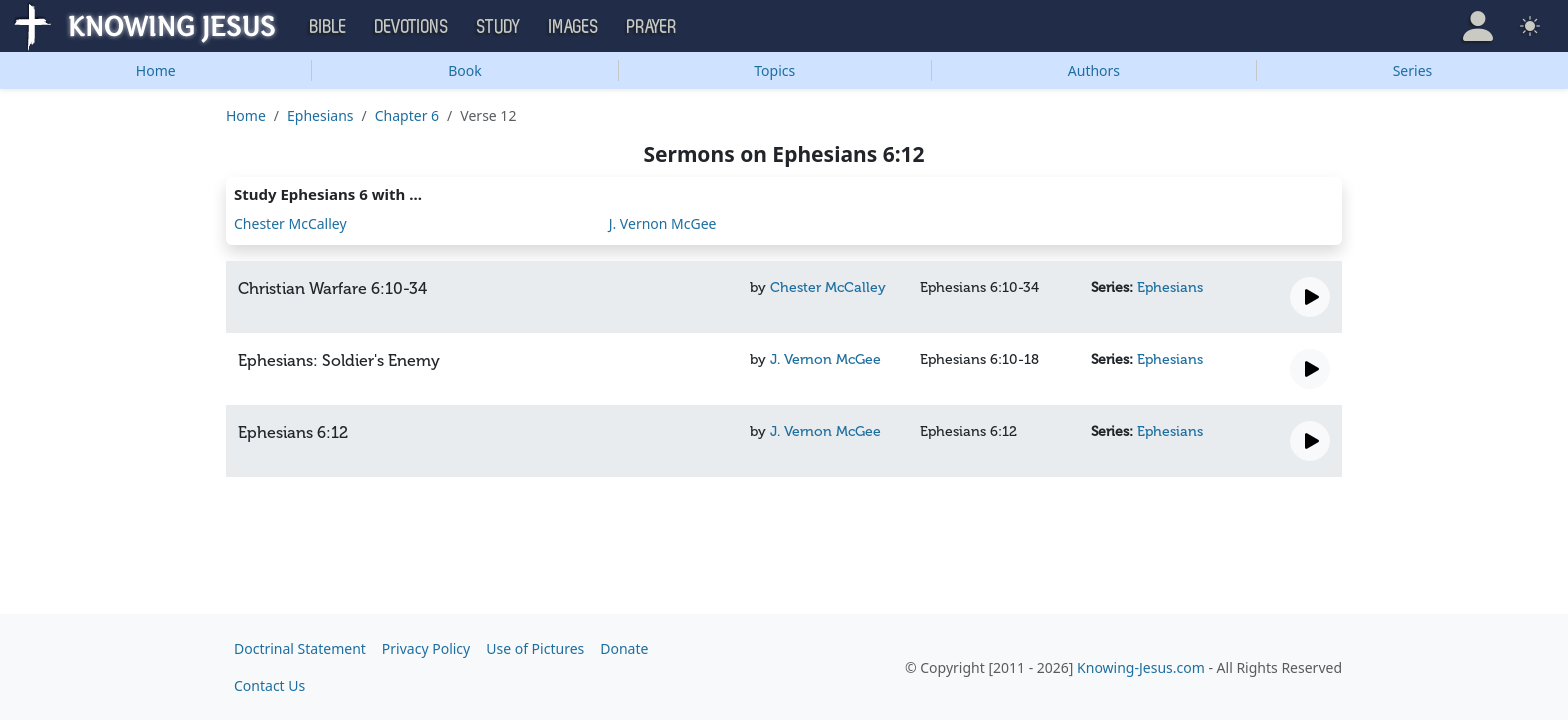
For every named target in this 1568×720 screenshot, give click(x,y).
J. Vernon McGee (663, 223)
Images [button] (574, 27)
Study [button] (499, 27)
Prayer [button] (652, 27)
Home (156, 70)
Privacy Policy (426, 648)
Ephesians (320, 115)
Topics (774, 70)
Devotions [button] (412, 27)
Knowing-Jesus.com (1141, 667)
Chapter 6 (407, 115)
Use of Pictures (535, 648)
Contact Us (269, 685)
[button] (1478, 26)
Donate (624, 648)
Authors (1094, 70)
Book (465, 70)
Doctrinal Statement (300, 648)
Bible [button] (328, 27)
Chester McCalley (290, 223)
